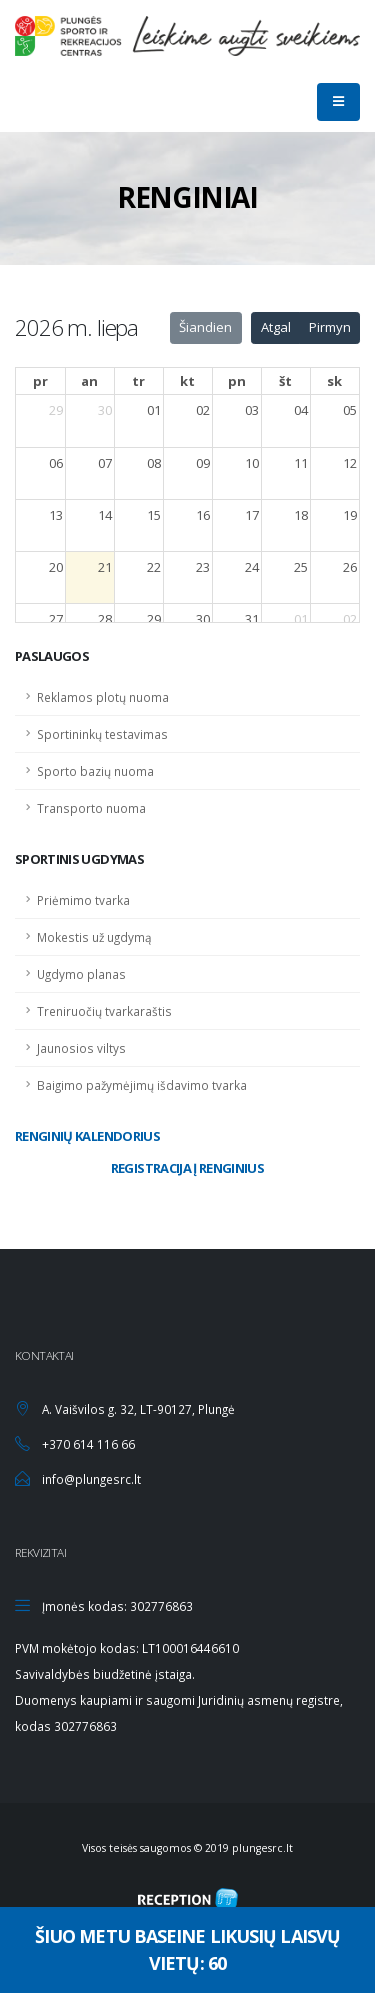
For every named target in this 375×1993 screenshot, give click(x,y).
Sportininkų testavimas (102, 734)
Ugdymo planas (81, 974)
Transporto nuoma (91, 808)
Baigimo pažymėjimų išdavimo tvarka (142, 1085)
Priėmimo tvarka (83, 900)
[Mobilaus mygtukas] (338, 102)
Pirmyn (330, 327)
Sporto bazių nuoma (95, 771)
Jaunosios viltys (81, 1048)
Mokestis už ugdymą (94, 937)
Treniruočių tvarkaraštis (104, 1011)
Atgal (276, 327)
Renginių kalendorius (87, 1136)
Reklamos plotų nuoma (103, 697)
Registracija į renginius (187, 1168)
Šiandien (205, 327)
